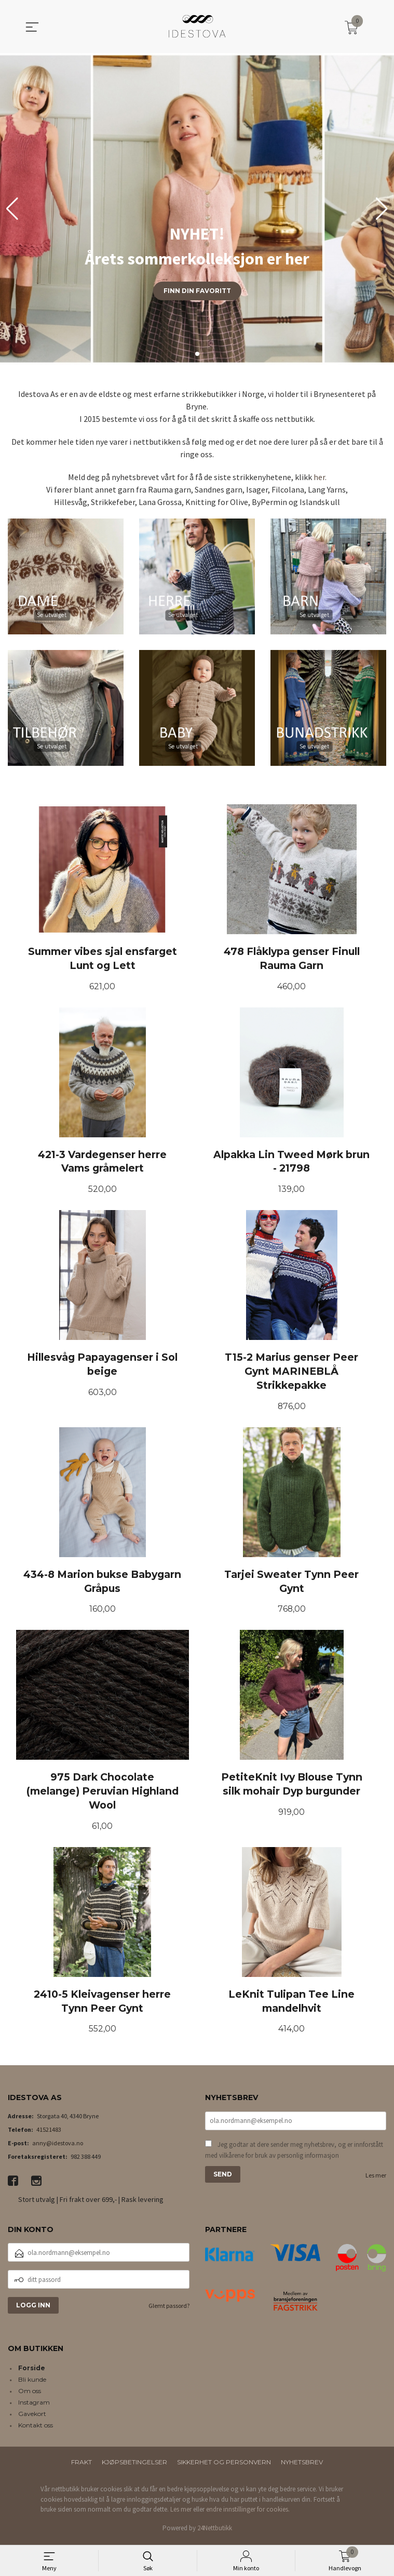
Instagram (34, 2406)
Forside (31, 2371)
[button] (382, 208)
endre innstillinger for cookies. (248, 2512)
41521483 (48, 2133)
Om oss (29, 2394)
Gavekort (32, 2417)
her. (320, 477)
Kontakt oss (35, 2429)
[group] (197, 209)
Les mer (375, 2179)
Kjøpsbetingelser (134, 2465)
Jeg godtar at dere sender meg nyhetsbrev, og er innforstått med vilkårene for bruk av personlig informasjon (294, 2154)
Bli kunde (32, 2383)
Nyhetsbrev (302, 2465)
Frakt (81, 2465)
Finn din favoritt (197, 291)
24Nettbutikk (214, 2531)
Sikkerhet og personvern (224, 2465)
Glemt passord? (168, 2309)
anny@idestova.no (57, 2146)
